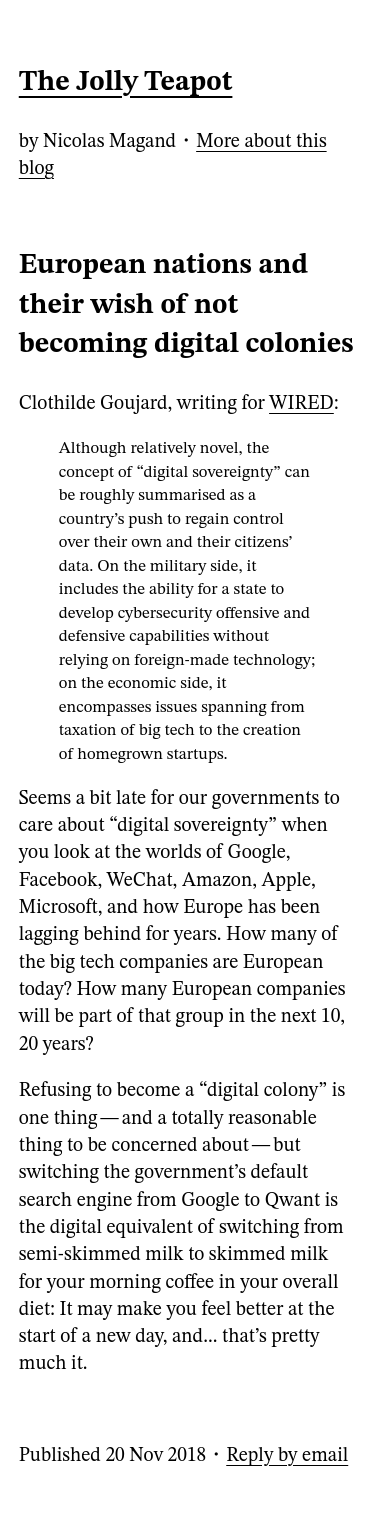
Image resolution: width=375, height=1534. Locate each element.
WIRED (301, 404)
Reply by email (287, 1456)
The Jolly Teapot (126, 83)
